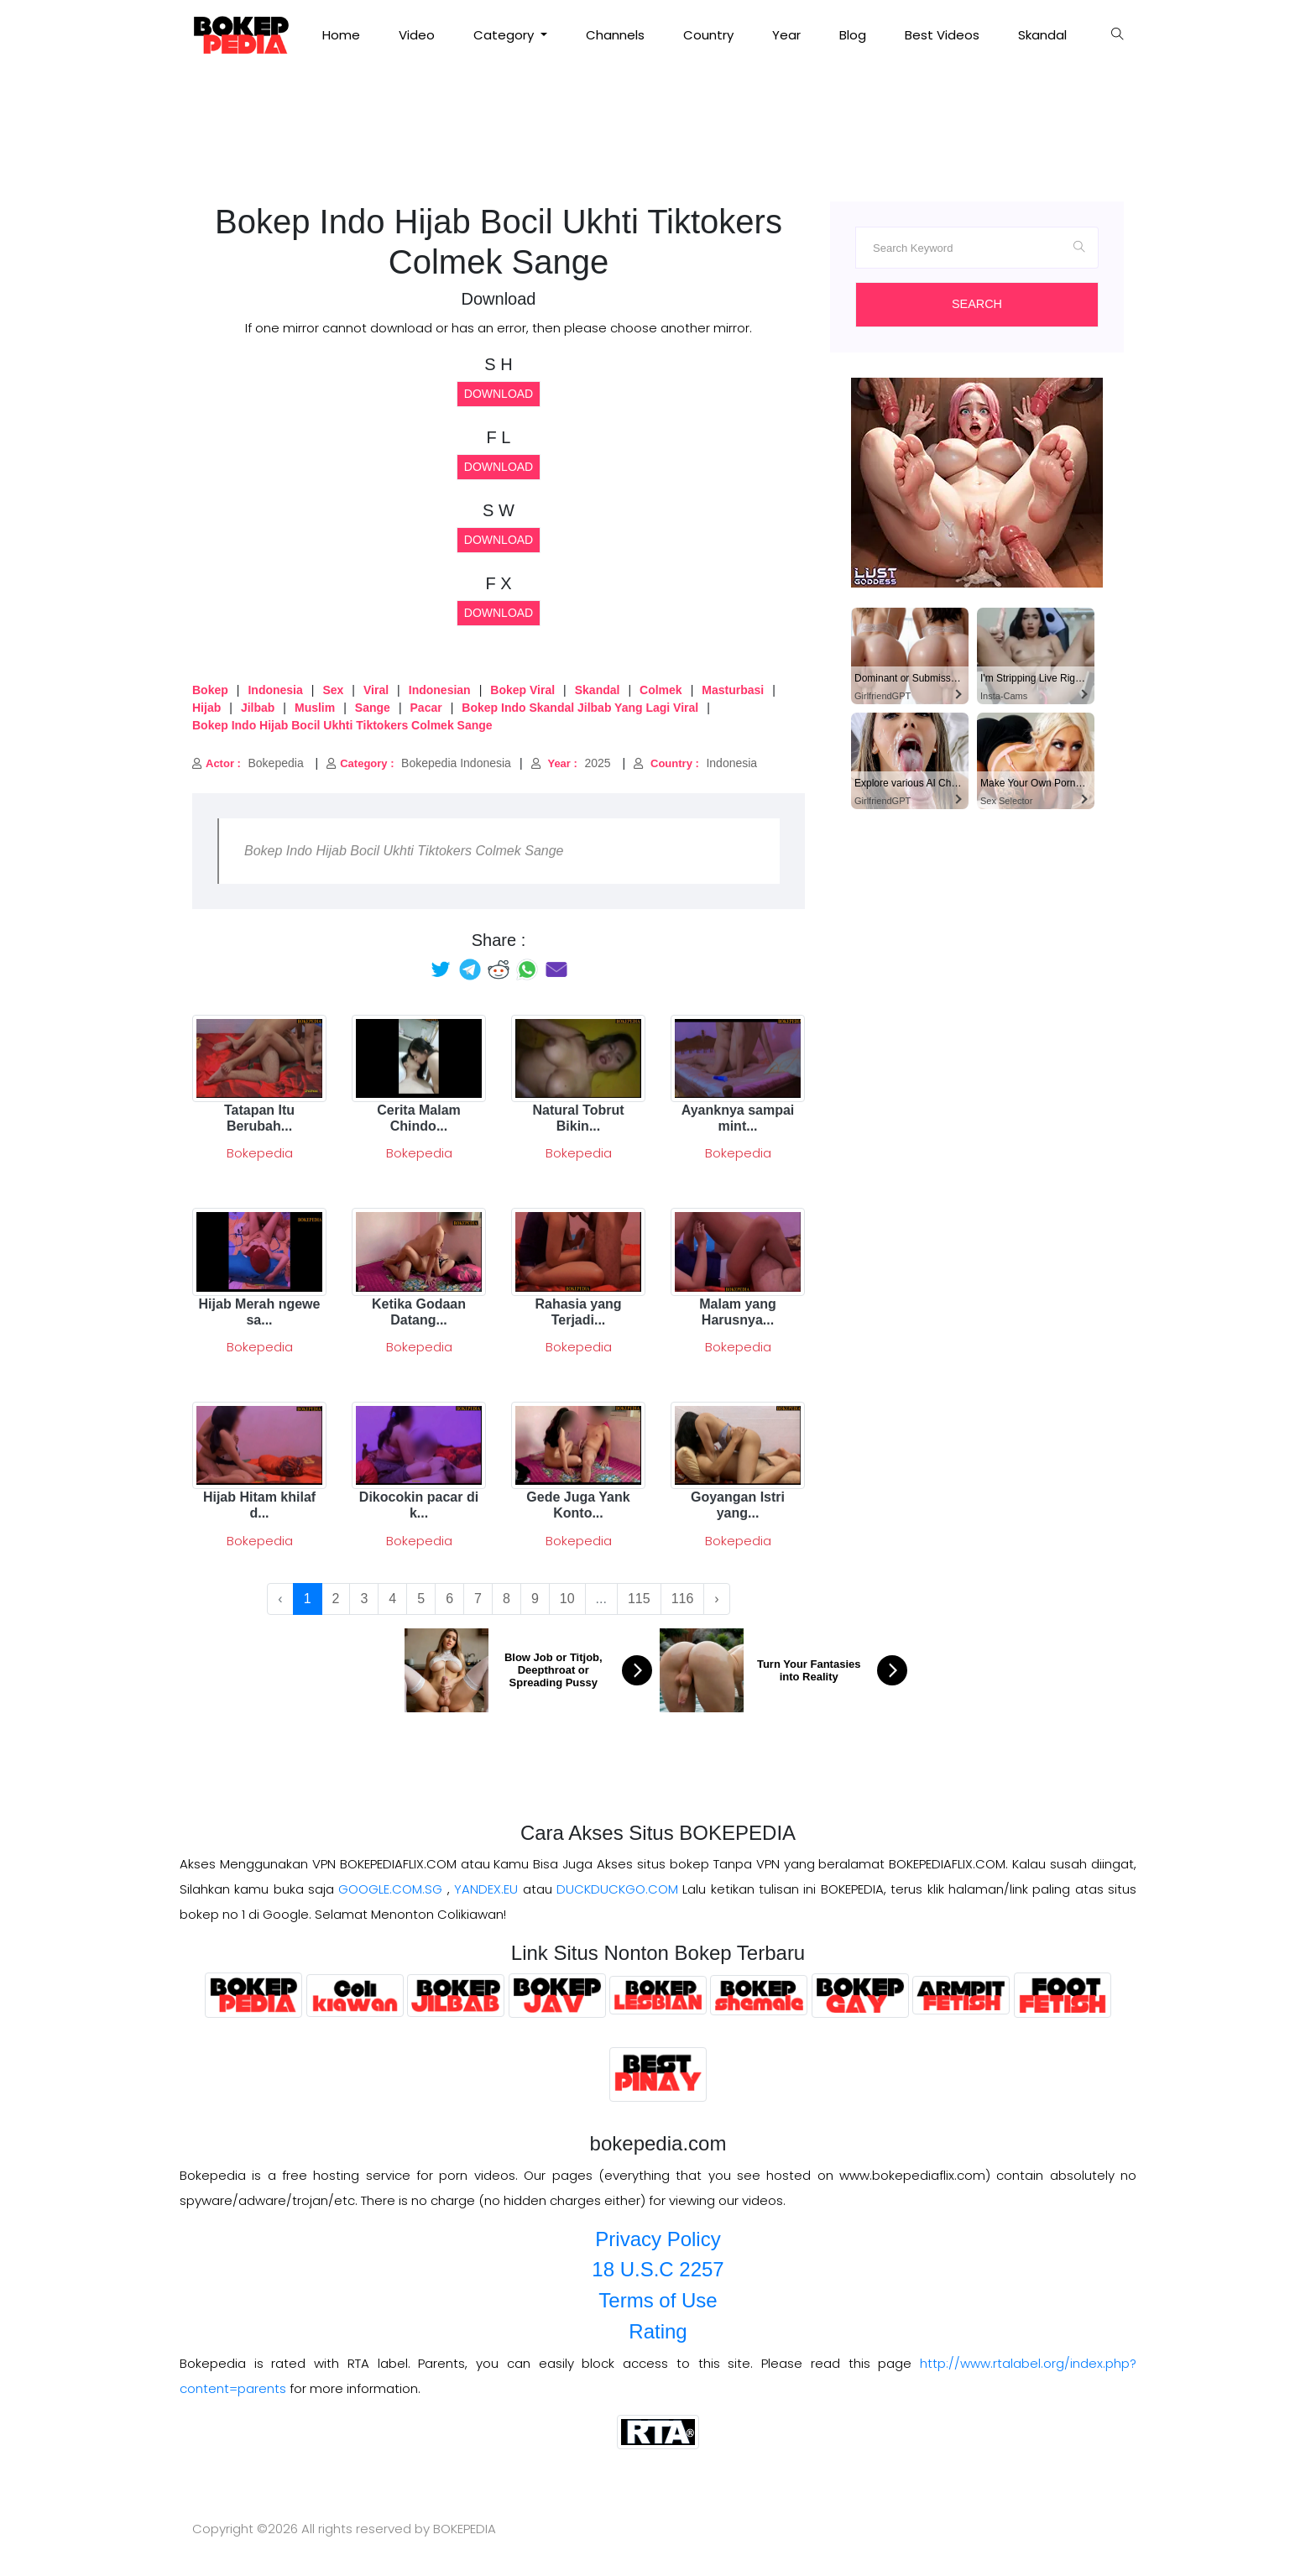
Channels (615, 35)
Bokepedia (248, 763)
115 (639, 1598)
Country (708, 35)
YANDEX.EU (486, 1889)
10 (567, 1598)
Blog (852, 35)
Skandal (1042, 35)
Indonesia (695, 763)
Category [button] (505, 35)
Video (417, 35)
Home (341, 35)
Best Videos (942, 35)
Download (498, 393)
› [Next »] (716, 1598)
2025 (571, 763)
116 (682, 1598)
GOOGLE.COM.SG (390, 1889)
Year (786, 35)
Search (977, 304)
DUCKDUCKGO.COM (617, 1889)
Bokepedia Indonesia (418, 763)
